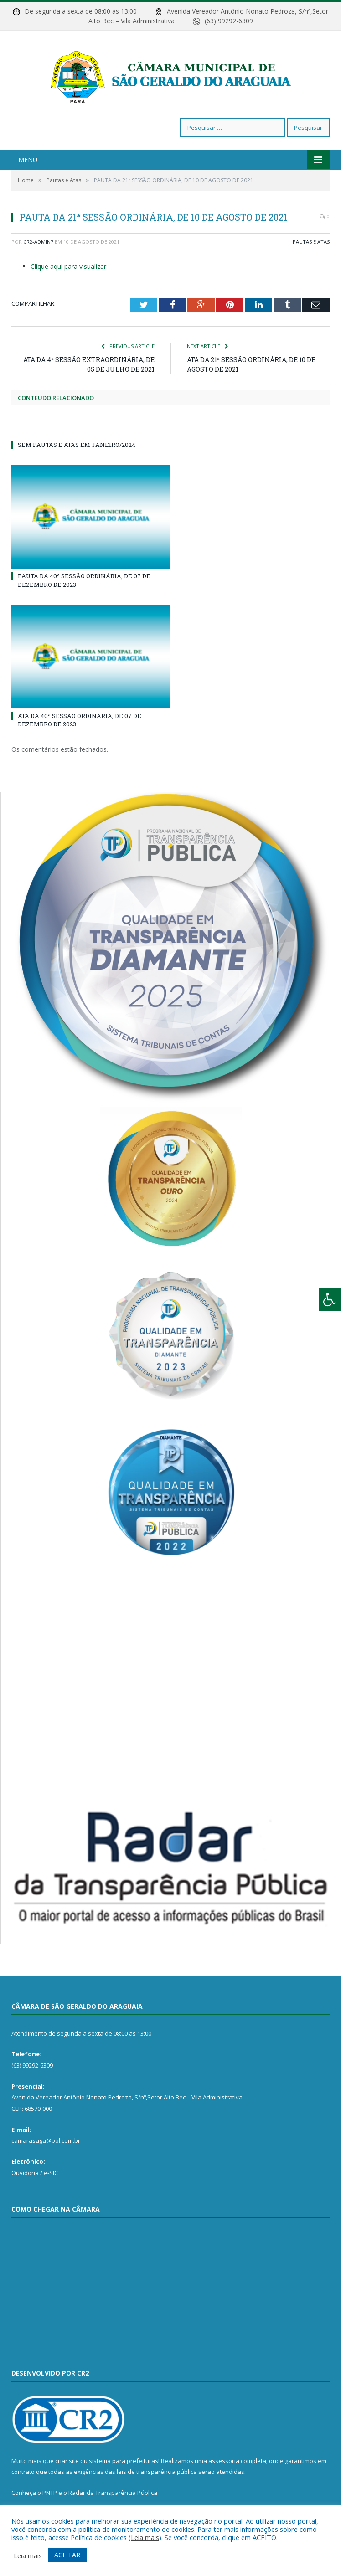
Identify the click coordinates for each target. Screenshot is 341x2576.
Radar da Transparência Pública (112, 2493)
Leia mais (145, 2537)
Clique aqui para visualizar (68, 266)
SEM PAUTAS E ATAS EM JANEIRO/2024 (76, 445)
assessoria (223, 2461)
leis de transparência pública (157, 2472)
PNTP (49, 2493)
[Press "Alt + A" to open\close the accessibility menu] (330, 1299)
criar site (67, 2461)
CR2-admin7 (38, 241)
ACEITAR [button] (67, 2554)
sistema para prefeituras (123, 2461)
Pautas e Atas (311, 241)
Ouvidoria (25, 2173)
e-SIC (51, 2173)
